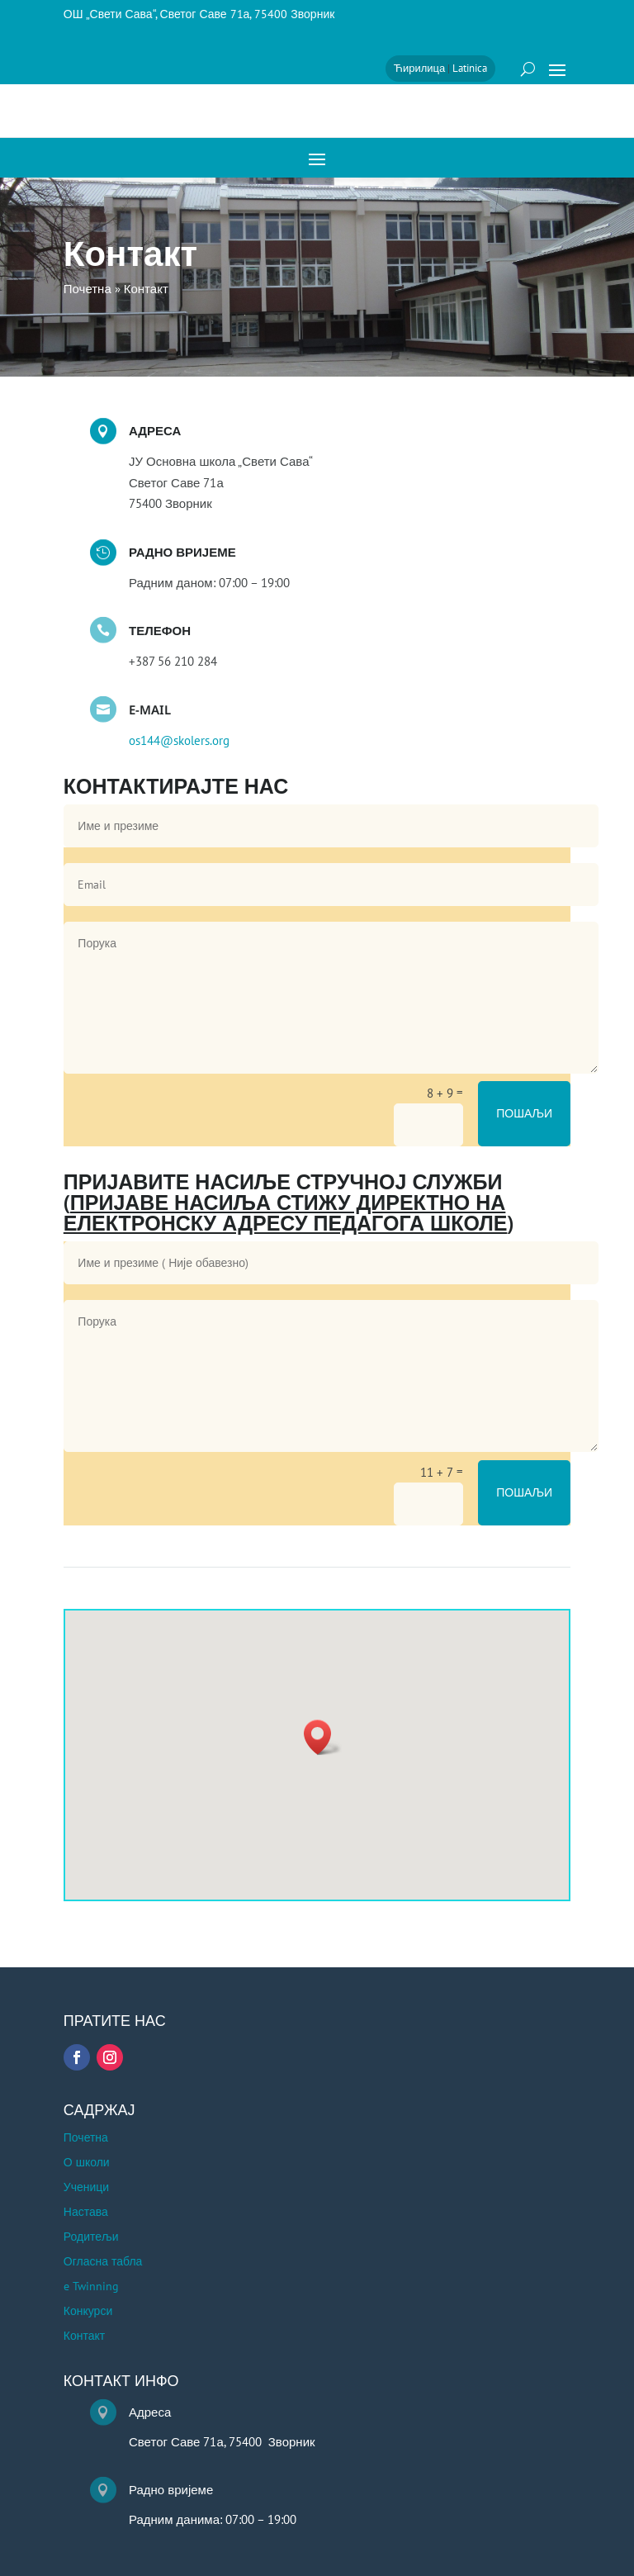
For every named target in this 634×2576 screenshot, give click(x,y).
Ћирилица (419, 68)
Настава (86, 2212)
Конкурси (88, 2311)
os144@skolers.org (179, 740)
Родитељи (91, 2237)
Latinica (469, 68)
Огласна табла (103, 2262)
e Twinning (91, 2287)
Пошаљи (524, 1113)
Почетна (86, 2138)
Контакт (84, 2336)
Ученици (86, 2187)
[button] (323, 1737)
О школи (87, 2163)
